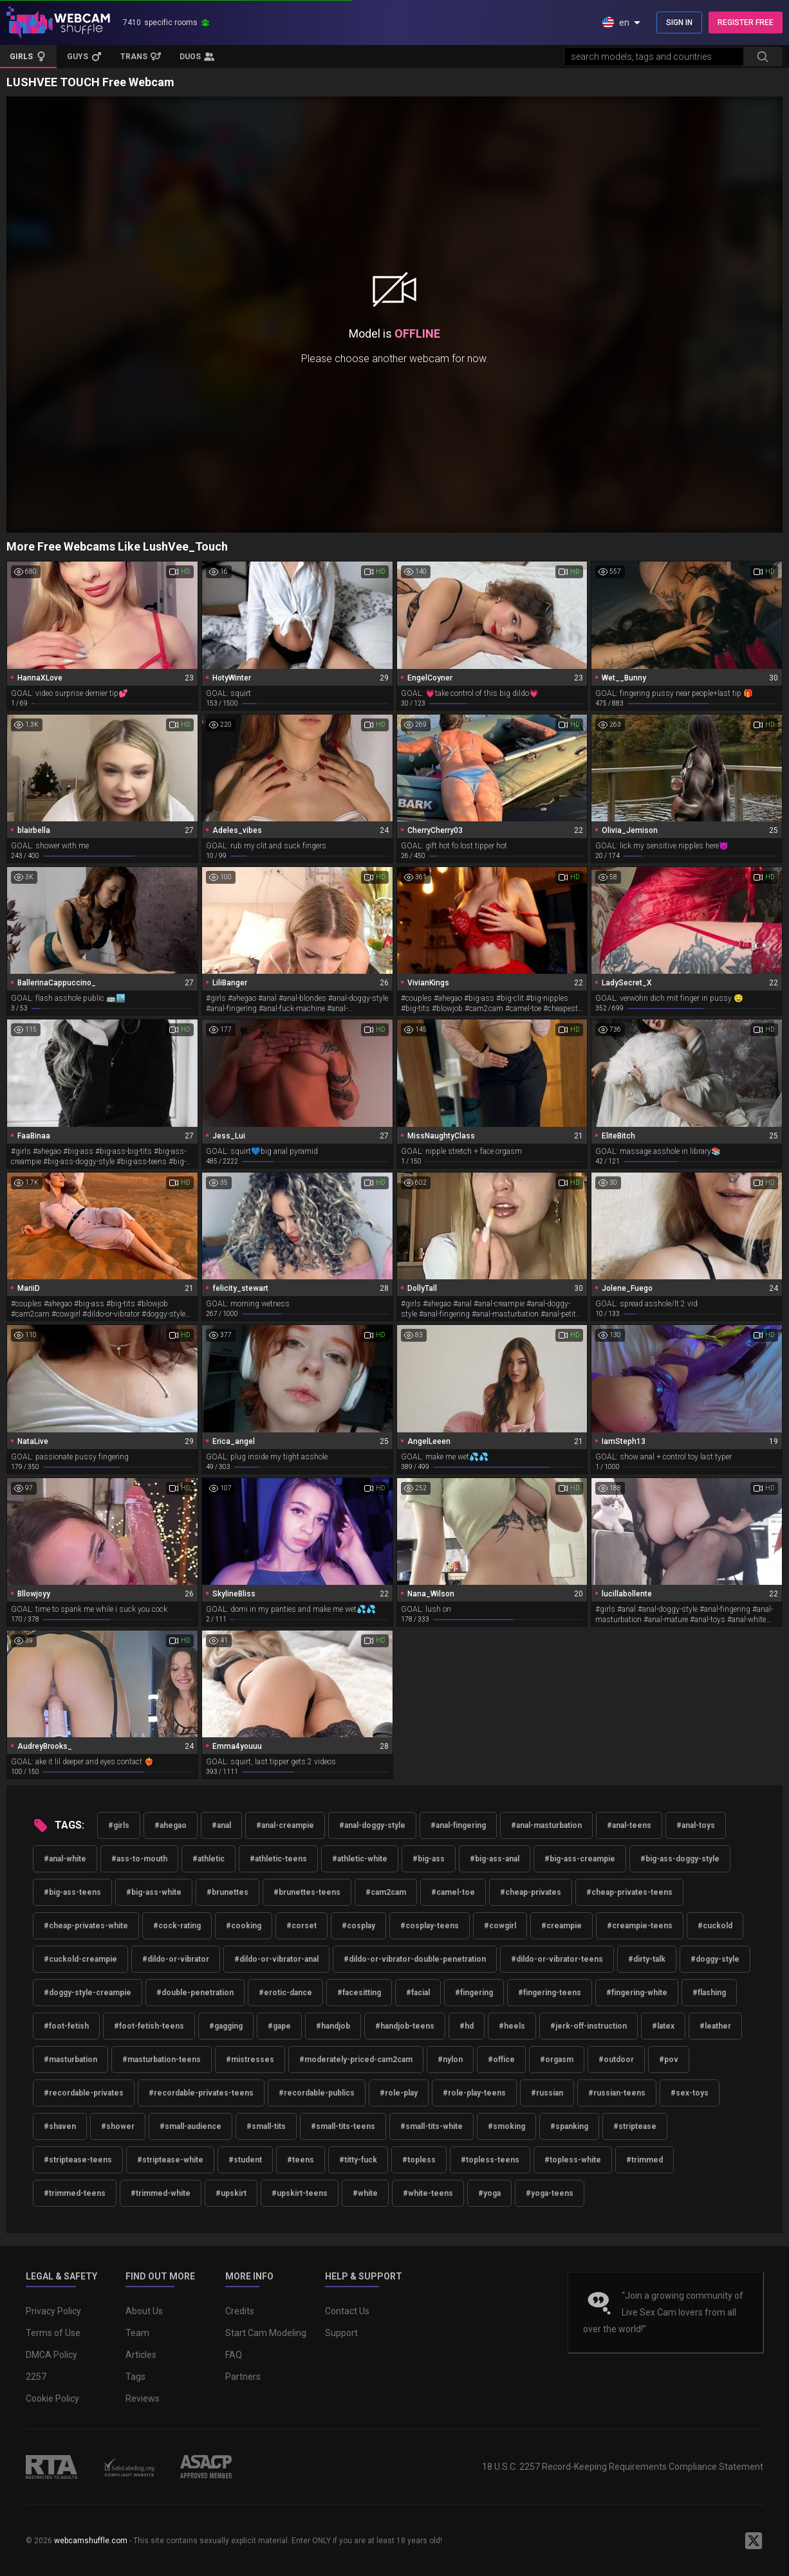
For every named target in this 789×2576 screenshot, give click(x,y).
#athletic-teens (278, 1858)
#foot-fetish (66, 2026)
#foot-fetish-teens (149, 2026)
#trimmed (644, 2159)
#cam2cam (386, 1892)
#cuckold (715, 1925)
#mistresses (250, 2059)
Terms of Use (53, 2332)
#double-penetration (195, 1992)
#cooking (243, 1925)
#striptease (634, 2126)
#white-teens (428, 2193)
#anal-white (65, 1858)
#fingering (474, 1992)
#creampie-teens (640, 1925)
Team (137, 2332)
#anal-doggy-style (372, 1825)
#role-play (399, 2092)
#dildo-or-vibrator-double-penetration (415, 1959)
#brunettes (227, 1892)
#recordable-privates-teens (201, 2092)
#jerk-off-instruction (588, 2026)
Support (341, 2332)
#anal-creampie (285, 1825)
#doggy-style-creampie (87, 1992)
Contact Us (347, 2311)
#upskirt (231, 2193)
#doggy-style (715, 1959)
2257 (36, 2376)
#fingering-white (636, 1992)
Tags (135, 2376)
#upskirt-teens (300, 2193)
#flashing (709, 1992)
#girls (118, 1825)
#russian (547, 2092)
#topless (419, 2159)
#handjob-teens (404, 2026)
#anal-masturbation (546, 1825)
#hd (466, 2026)
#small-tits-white (431, 2126)
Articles (140, 2354)
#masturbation (70, 2059)
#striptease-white (170, 2159)
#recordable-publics (317, 2092)
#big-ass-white (153, 1892)
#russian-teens (616, 2092)
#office (501, 2059)
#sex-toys (690, 2092)
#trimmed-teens (75, 2193)
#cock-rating (177, 1925)
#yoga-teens (549, 2193)
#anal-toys (695, 1825)
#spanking (569, 2126)
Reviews (142, 2398)
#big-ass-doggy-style (679, 1858)
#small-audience (190, 2126)
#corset (301, 1925)
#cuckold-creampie (80, 1959)
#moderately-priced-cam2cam (356, 2059)
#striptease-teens (78, 2159)
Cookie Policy (52, 2398)
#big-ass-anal (494, 1858)
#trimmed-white (160, 2193)
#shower (118, 2126)
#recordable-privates (84, 2092)
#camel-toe (453, 1892)
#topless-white (572, 2159)
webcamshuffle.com (90, 2540)
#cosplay (358, 1925)
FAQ (233, 2354)
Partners (243, 2376)
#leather (715, 2026)
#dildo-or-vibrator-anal (276, 1959)
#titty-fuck (358, 2159)
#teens (300, 2159)
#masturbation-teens (161, 2059)
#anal (221, 1825)
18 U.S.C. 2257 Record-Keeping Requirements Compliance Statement (622, 2467)
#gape (279, 2026)
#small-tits (266, 2126)
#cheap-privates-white (86, 1925)
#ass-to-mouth (139, 1858)
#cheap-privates (530, 1892)
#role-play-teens (474, 2092)
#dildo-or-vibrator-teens (557, 1959)
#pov (668, 2059)
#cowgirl (500, 1925)
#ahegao (170, 1825)
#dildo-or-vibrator (175, 1959)
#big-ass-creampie (579, 1858)
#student (245, 2159)
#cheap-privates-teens (629, 1892)
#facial (418, 1992)
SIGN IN (679, 22)
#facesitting (359, 1992)
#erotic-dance (285, 1992)
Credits (239, 2311)
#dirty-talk (646, 1959)
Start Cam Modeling (265, 2332)
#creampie (561, 1925)
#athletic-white (359, 1858)
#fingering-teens (549, 1992)
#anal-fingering (458, 1825)
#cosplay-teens (429, 1925)
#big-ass (429, 1858)
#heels (512, 2026)
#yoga (489, 2193)
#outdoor (616, 2059)
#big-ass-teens (72, 1892)
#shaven (60, 2126)
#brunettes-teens (307, 1892)
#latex (663, 2026)
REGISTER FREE (746, 22)
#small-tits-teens (343, 2126)
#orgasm (556, 2059)
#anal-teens (629, 1825)
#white (365, 2193)
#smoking (506, 2126)
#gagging (226, 2026)
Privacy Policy (53, 2311)
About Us (144, 2311)
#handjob (333, 2026)
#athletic (208, 1858)
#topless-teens (490, 2159)
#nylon (450, 2059)
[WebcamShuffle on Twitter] (753, 2540)
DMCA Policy (51, 2354)
